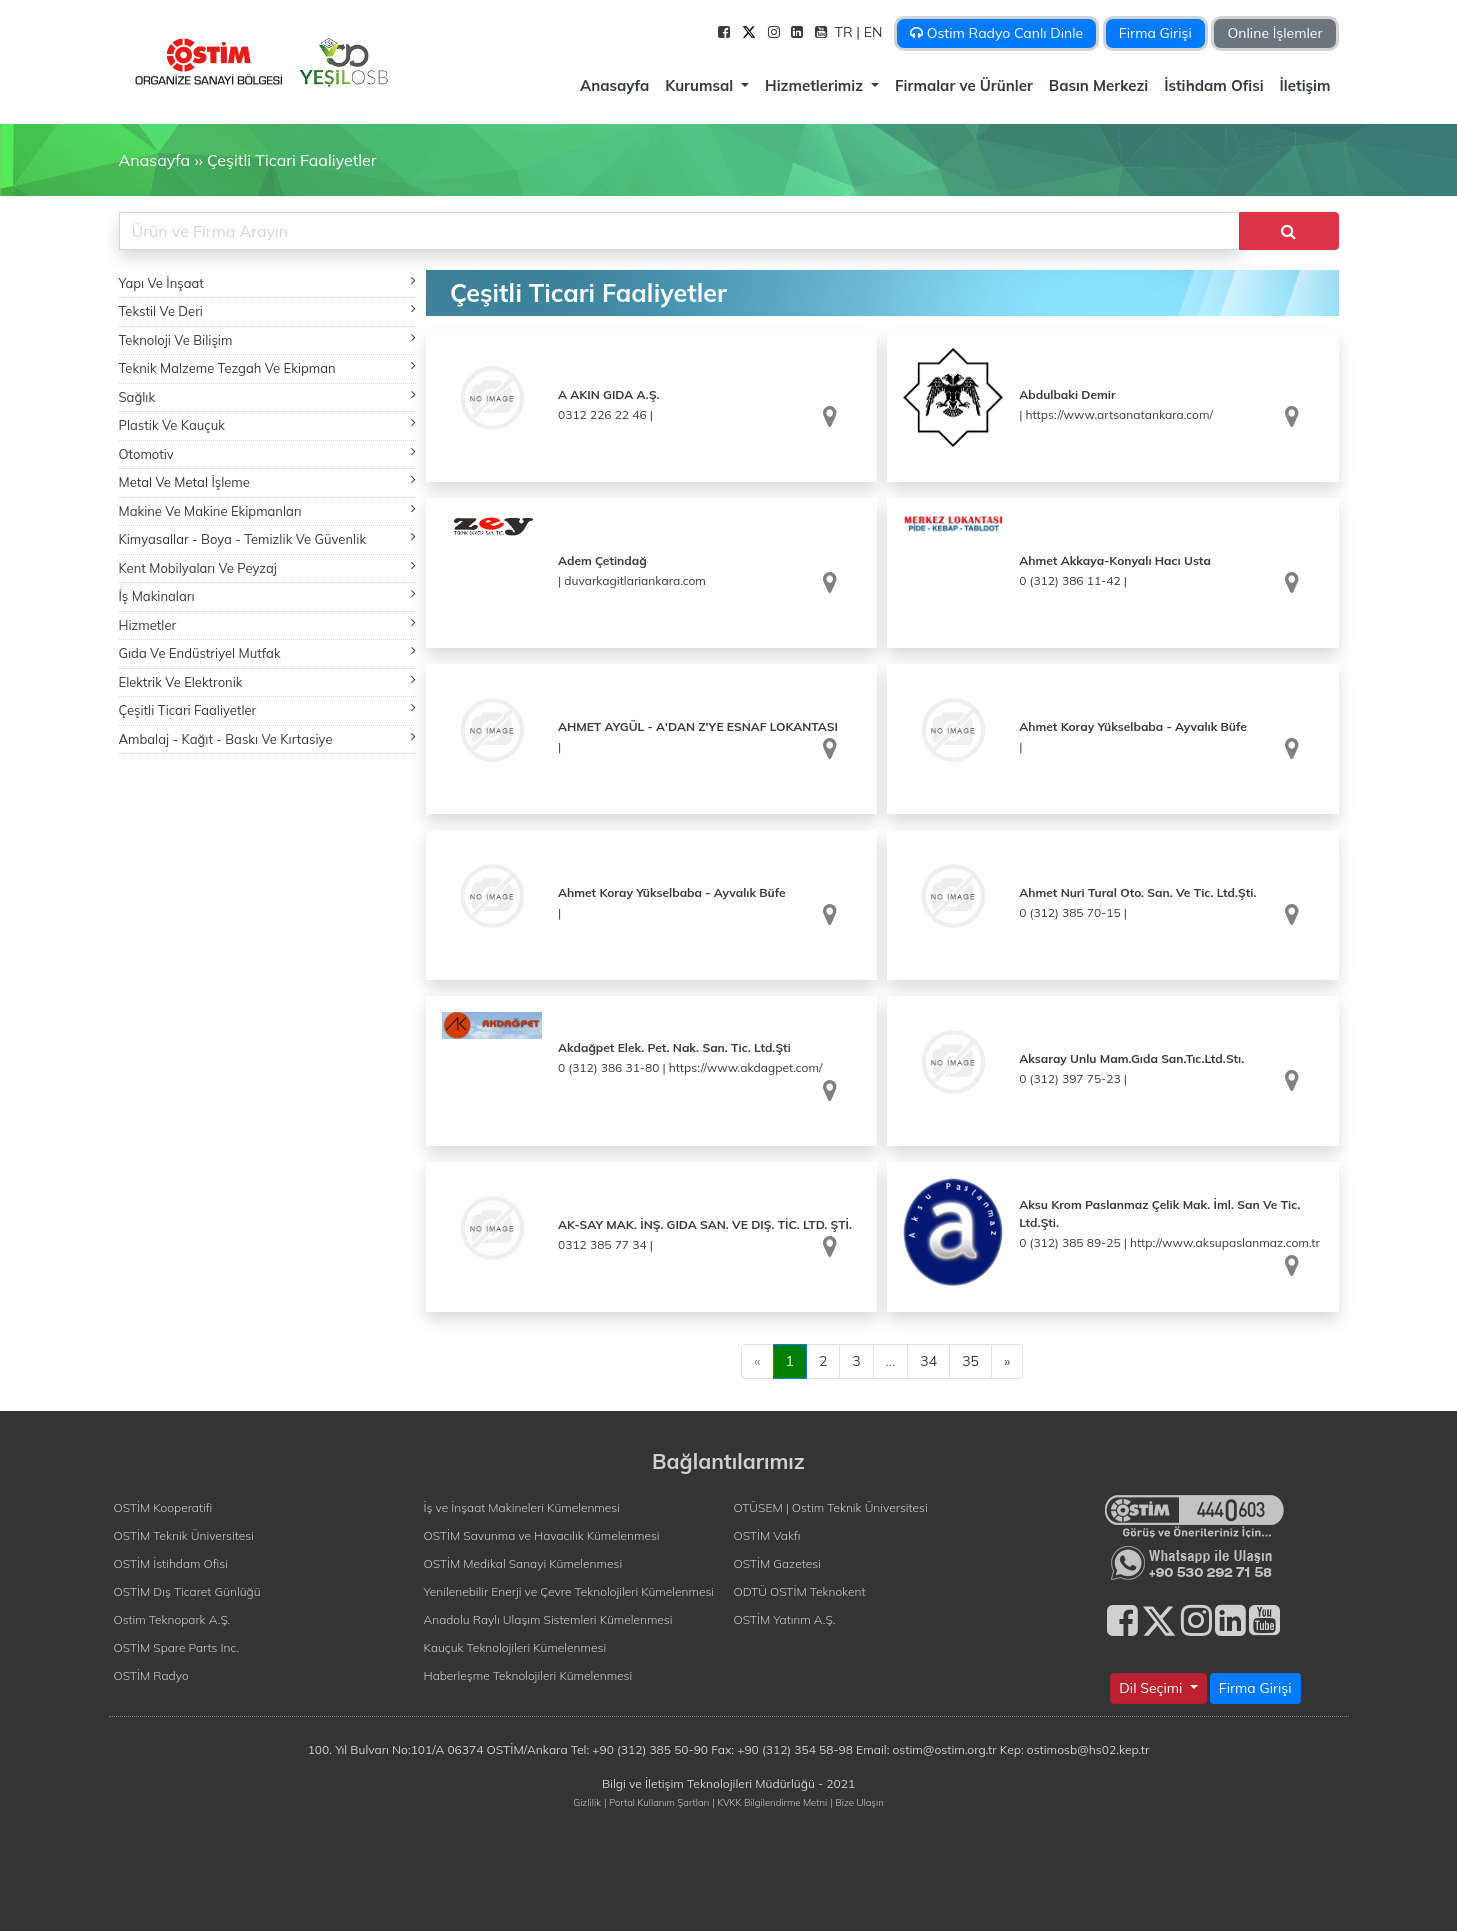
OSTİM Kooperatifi (163, 1507)
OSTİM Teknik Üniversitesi (184, 1535)
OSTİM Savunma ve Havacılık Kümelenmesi (542, 1535)
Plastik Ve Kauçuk (268, 424)
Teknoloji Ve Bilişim (268, 339)
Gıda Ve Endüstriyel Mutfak (268, 652)
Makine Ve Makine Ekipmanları (268, 510)
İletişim (1305, 85)
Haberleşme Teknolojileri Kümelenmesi (528, 1675)
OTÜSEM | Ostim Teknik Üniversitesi (831, 1507)
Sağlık (268, 396)
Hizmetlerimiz (816, 85)
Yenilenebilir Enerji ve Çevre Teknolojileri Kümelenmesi (569, 1591)
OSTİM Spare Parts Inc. (177, 1647)
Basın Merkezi (1098, 85)
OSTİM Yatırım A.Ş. (785, 1619)
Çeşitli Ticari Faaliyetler (292, 160)
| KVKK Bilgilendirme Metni (769, 1802)
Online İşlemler (1274, 33)
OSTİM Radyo (151, 1675)
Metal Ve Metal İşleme (268, 481)
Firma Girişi (1155, 33)
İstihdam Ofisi (1213, 85)
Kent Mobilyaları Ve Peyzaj (268, 567)
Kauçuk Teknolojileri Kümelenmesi (515, 1647)
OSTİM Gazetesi (777, 1563)
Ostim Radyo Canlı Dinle (996, 33)
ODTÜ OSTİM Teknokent (800, 1591)
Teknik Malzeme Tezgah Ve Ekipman (268, 367)
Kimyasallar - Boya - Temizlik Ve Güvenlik (268, 538)
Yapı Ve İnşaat (268, 282)
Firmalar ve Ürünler (964, 85)
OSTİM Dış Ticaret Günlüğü (187, 1591)
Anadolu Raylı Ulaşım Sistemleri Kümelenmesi (548, 1619)
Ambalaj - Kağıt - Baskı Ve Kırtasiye (268, 738)
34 (928, 1361)
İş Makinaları (268, 595)
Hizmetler (268, 624)
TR (846, 32)
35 (970, 1361)
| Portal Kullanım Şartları (656, 1802)
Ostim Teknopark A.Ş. (172, 1619)
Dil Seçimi (1152, 1688)
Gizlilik (587, 1802)
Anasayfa (614, 85)
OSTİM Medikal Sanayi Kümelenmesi (523, 1563)
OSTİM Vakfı (767, 1535)
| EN (871, 32)
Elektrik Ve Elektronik (268, 681)
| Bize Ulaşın (856, 1802)
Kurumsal (701, 85)
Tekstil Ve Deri (268, 310)
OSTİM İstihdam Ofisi (171, 1563)
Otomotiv (268, 453)
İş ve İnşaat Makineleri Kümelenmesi (522, 1507)
